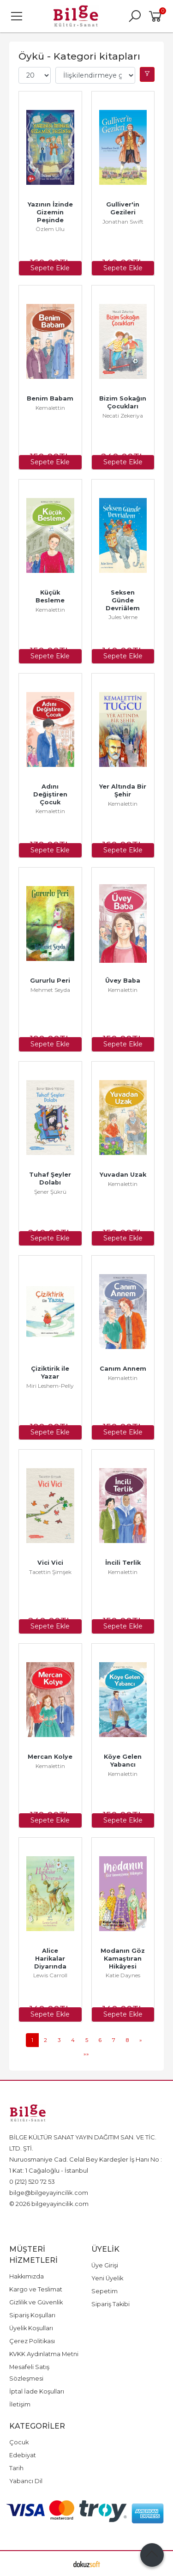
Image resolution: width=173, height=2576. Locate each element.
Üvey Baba (122, 980)
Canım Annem (123, 1368)
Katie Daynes (123, 1975)
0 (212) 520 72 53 (32, 2181)
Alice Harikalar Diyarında (50, 1958)
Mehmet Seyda (50, 989)
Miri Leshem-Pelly (50, 1385)
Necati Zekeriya (122, 415)
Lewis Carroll (50, 1975)
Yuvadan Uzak (123, 1174)
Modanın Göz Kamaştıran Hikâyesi (124, 1958)
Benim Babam (50, 398)
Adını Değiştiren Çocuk (51, 794)
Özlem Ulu (50, 228)
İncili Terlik (123, 1562)
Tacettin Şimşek (50, 1571)
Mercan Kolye (50, 1756)
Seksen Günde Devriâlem (123, 600)
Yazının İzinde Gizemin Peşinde (51, 212)
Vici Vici (50, 1562)
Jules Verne (122, 617)
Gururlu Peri (50, 980)
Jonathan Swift (122, 221)
